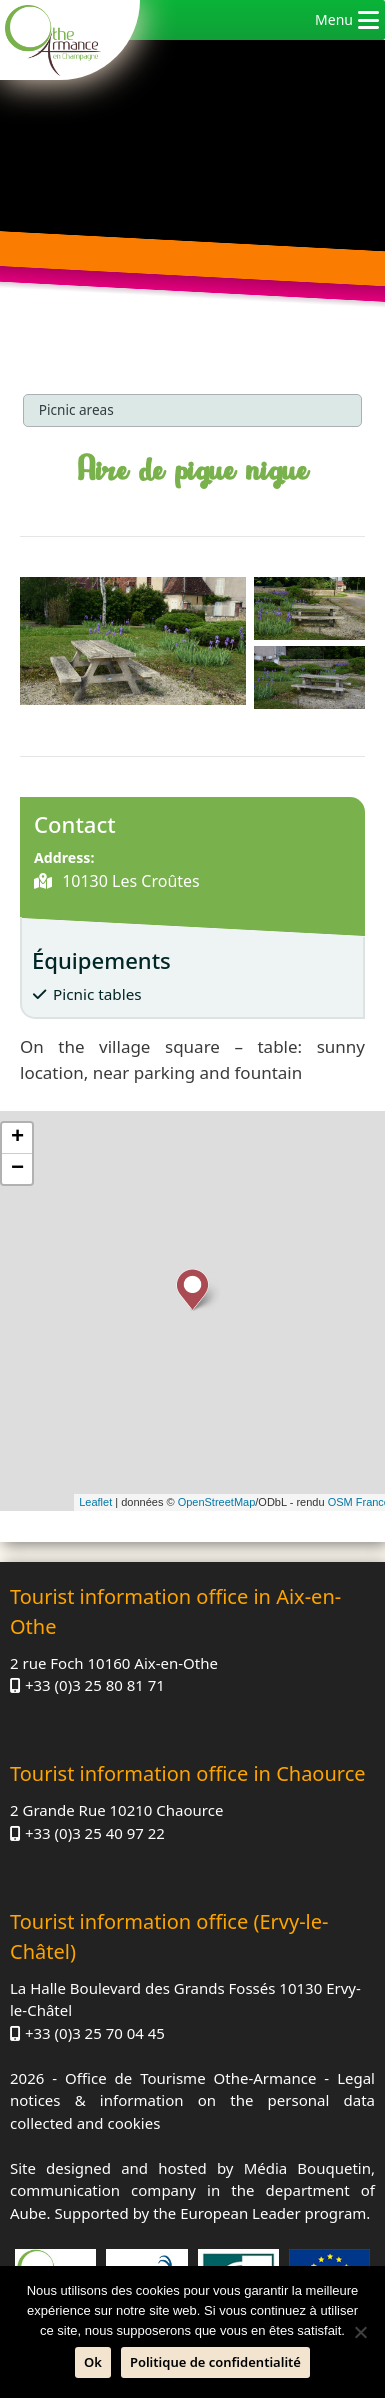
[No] (360, 2332)
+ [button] (17, 1138)
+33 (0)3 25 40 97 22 (95, 1833)
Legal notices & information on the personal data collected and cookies (192, 2100)
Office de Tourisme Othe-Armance (190, 2078)
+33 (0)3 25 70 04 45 (95, 2033)
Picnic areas (76, 409)
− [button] (17, 1169)
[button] (334, 20)
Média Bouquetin (307, 2168)
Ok (93, 2362)
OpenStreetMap (217, 1502)
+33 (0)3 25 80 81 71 (95, 1685)
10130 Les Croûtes (129, 881)
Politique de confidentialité (215, 2362)
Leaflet (95, 1502)
